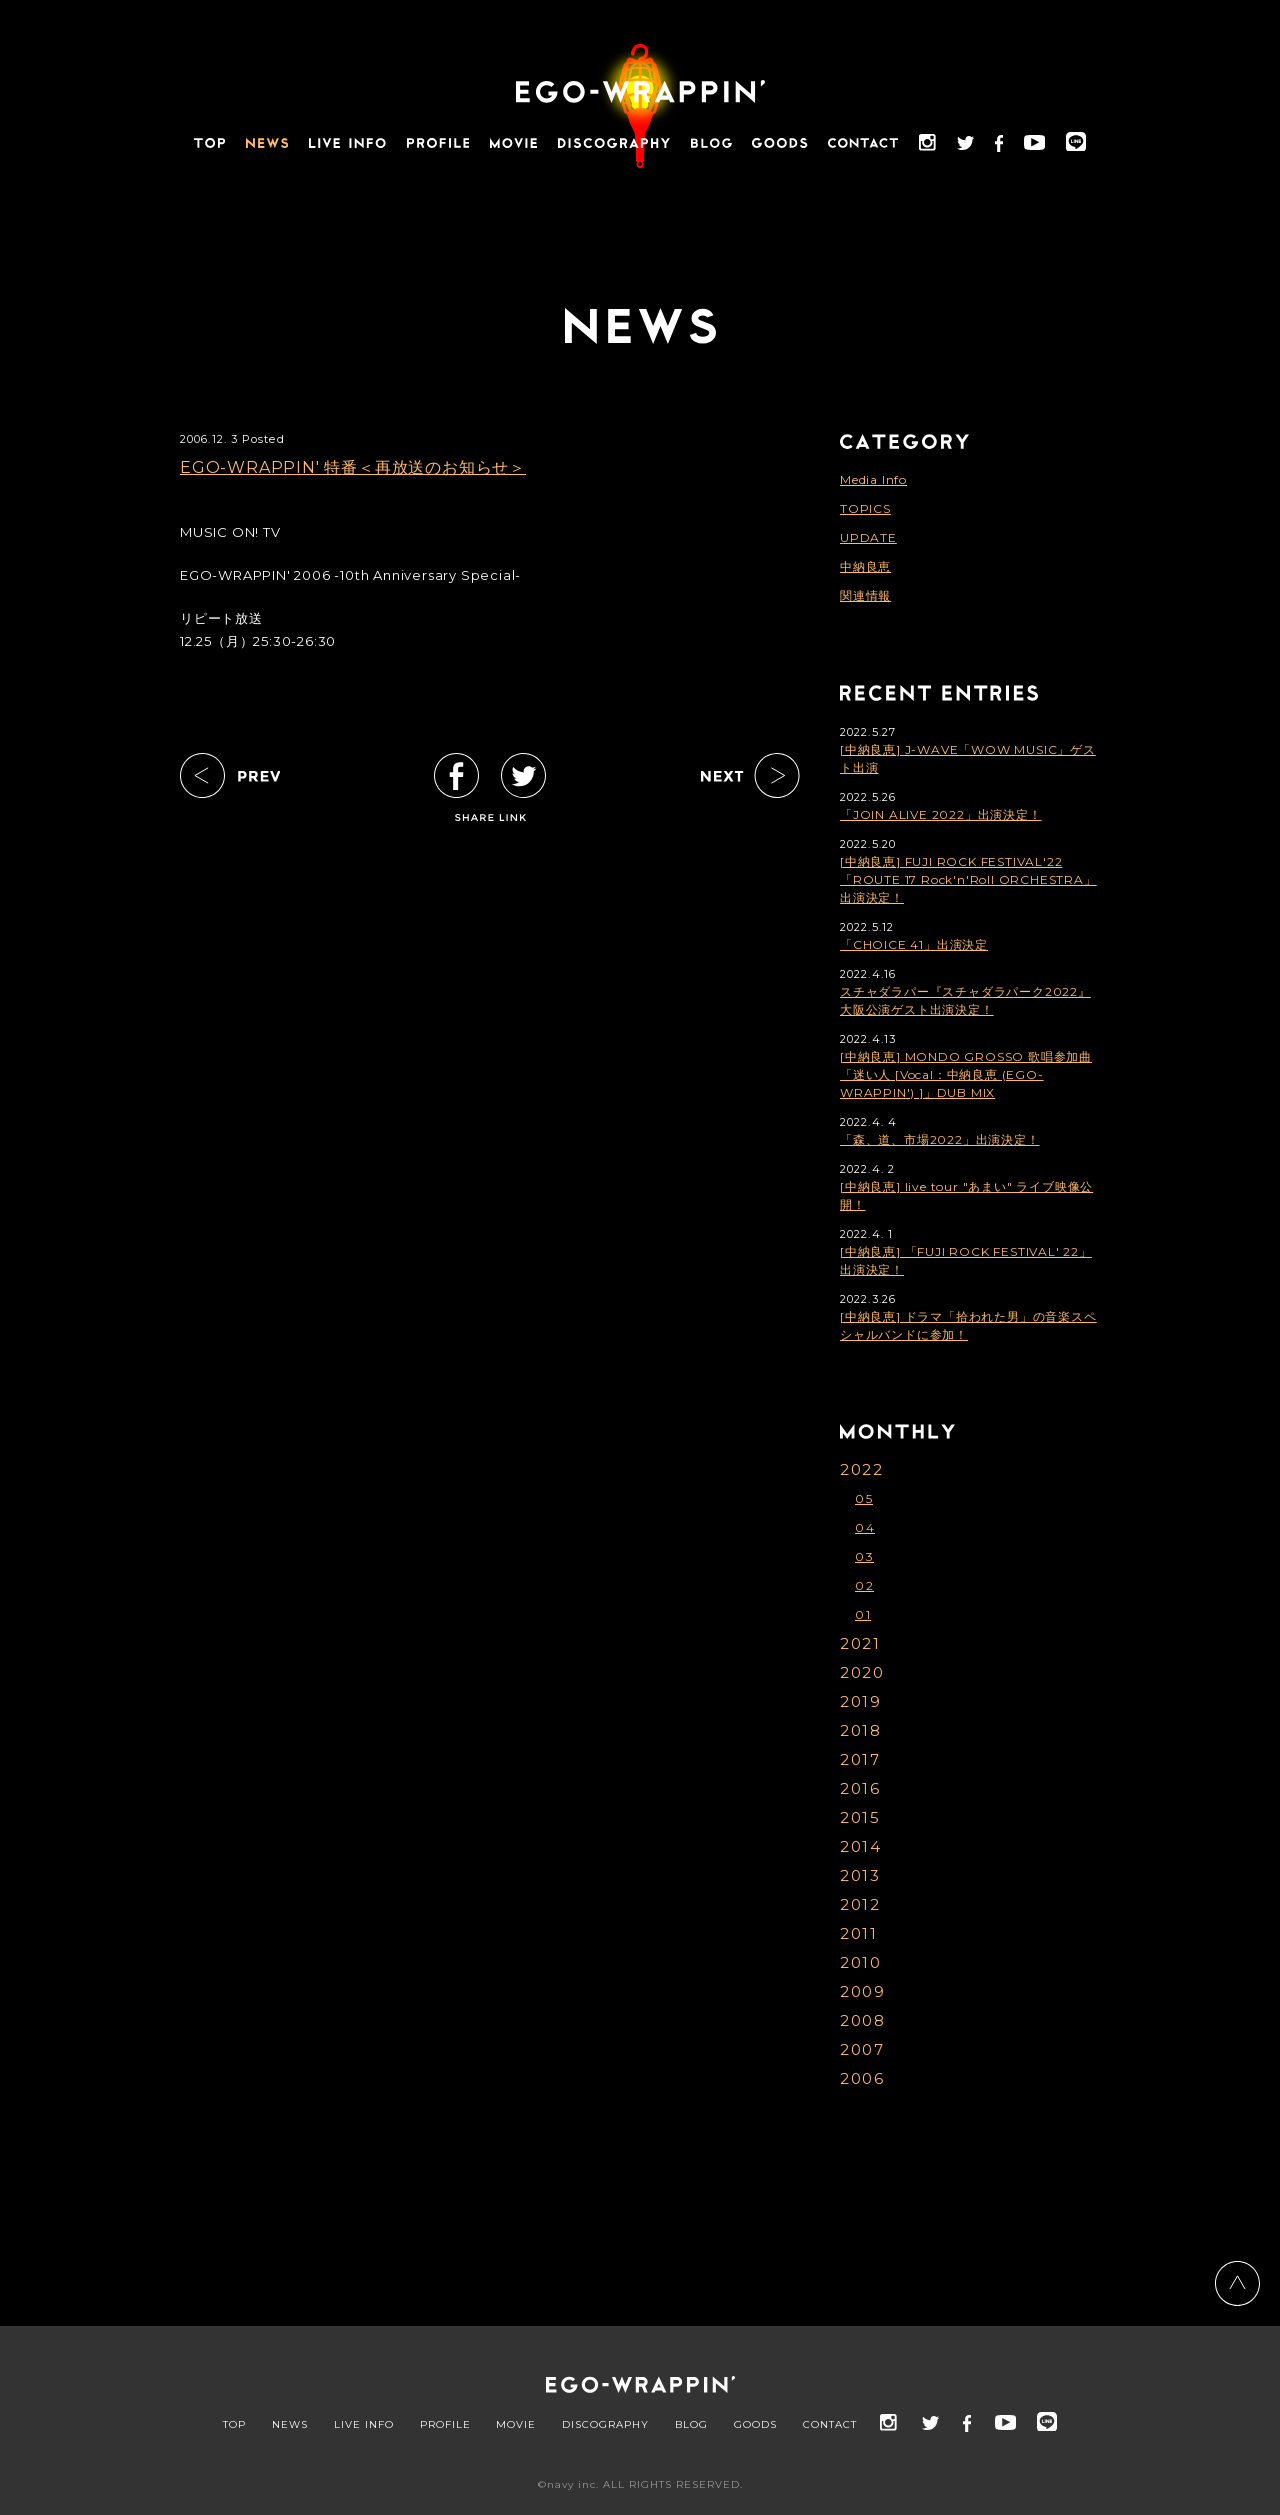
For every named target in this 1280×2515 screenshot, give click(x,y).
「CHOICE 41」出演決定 (914, 944)
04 (865, 1527)
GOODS (755, 2425)
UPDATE (868, 537)
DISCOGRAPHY (605, 2425)
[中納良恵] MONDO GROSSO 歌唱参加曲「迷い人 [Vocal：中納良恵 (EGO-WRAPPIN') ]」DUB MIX (966, 1074)
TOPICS (865, 508)
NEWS (290, 2425)
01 (863, 1614)
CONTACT (830, 2425)
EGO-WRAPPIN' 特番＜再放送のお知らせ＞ (353, 467)
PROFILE (445, 2425)
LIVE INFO (364, 2425)
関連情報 (865, 595)
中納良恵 (865, 566)
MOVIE (516, 2425)
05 (864, 1498)
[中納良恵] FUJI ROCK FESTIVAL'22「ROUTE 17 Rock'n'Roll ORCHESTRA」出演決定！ (968, 879)
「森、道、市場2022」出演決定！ (940, 1139)
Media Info (873, 479)
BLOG (691, 2425)
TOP (234, 2425)
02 (864, 1585)
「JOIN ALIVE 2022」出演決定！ (941, 814)
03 (864, 1556)
